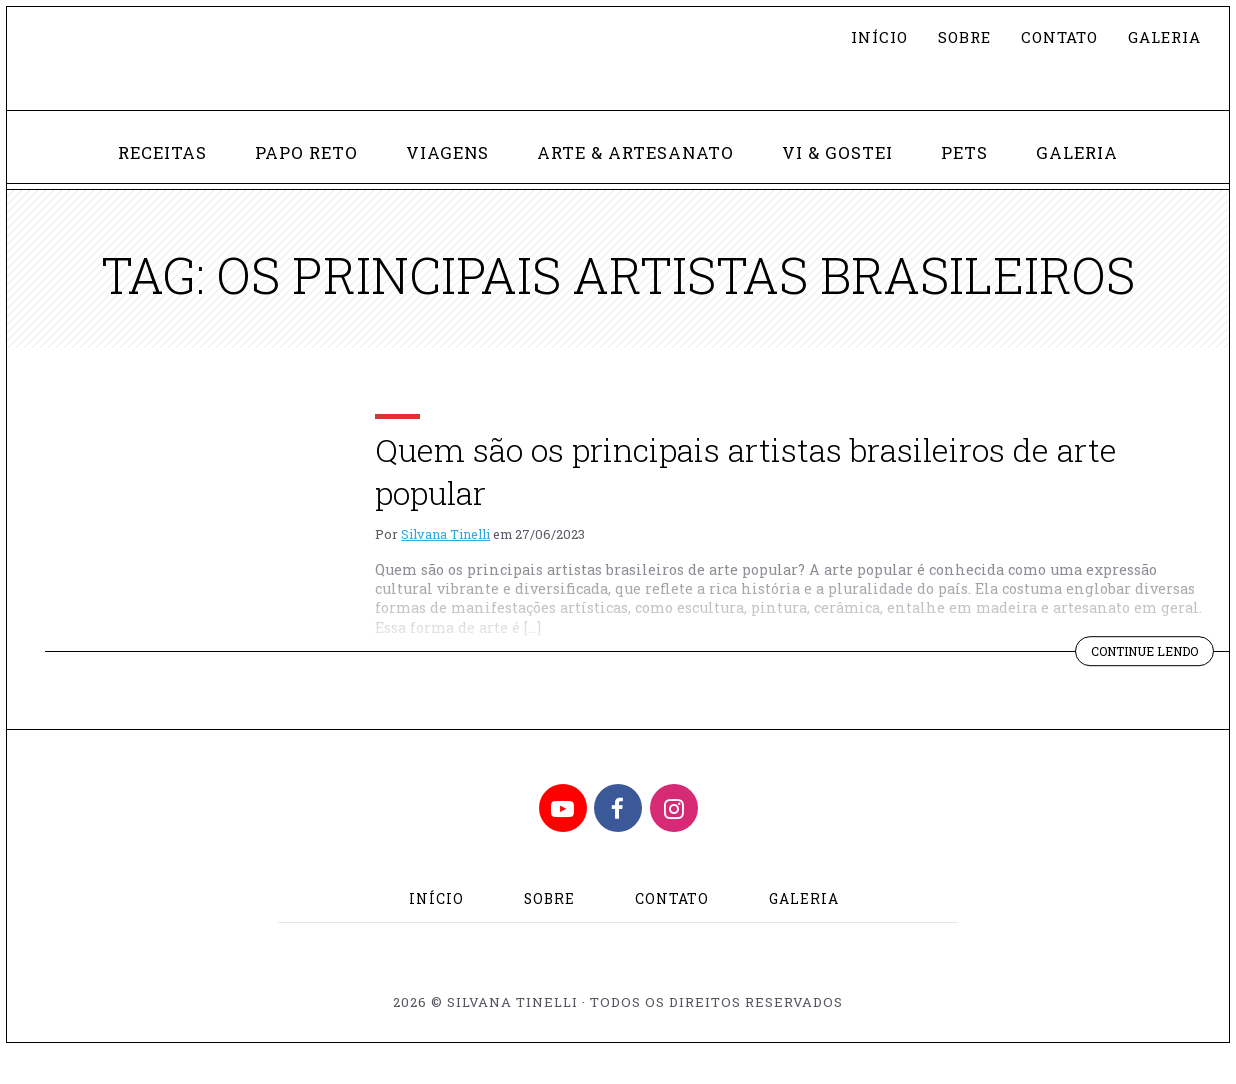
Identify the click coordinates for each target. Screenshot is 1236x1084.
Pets (974, 184)
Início (863, 37)
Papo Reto (298, 184)
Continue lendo (1146, 687)
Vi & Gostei (845, 184)
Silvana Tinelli (445, 568)
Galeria (1160, 37)
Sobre (950, 37)
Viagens (443, 184)
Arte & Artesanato (638, 184)
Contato (1049, 37)
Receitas (149, 184)
